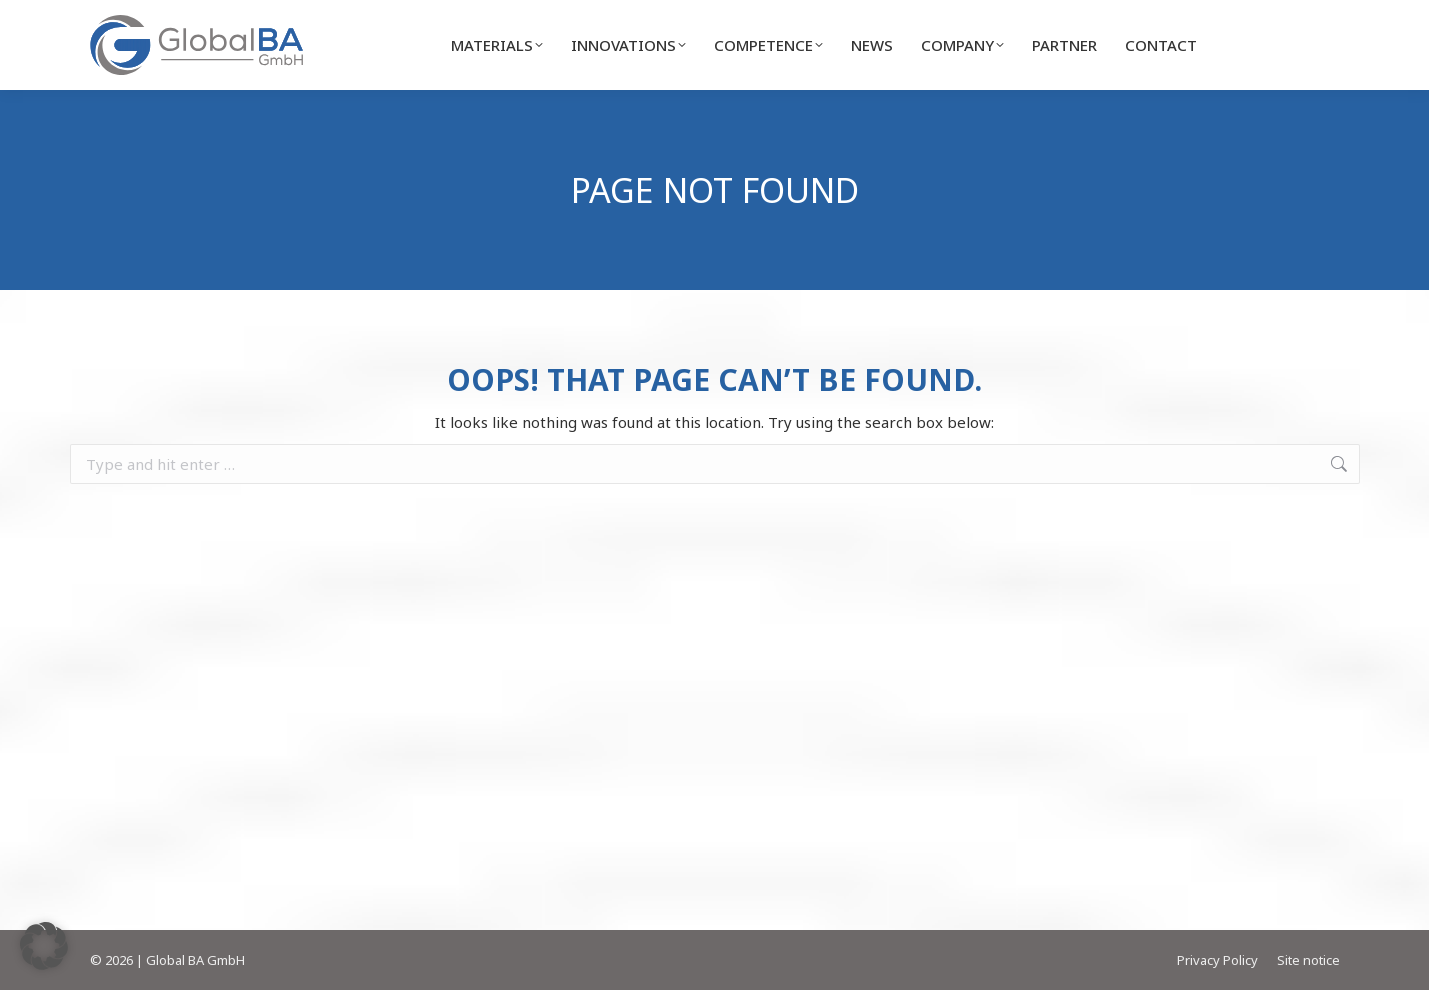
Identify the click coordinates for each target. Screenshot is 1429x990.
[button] (44, 946)
